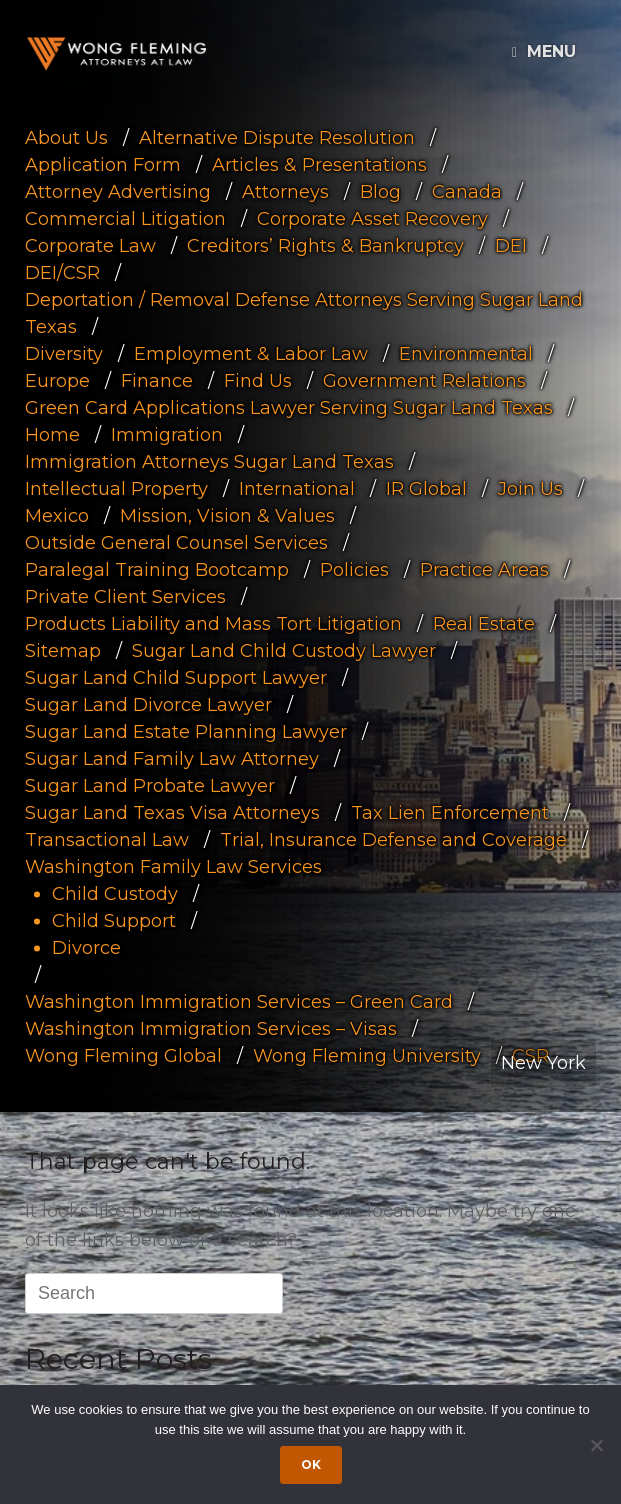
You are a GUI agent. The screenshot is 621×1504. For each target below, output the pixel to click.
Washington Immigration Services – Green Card (239, 1002)
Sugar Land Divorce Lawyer (148, 705)
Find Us (258, 381)
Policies (354, 570)
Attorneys (285, 192)
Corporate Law (90, 246)
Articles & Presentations (319, 165)
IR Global (426, 489)
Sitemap (63, 651)
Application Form (103, 165)
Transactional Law (107, 840)
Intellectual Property (116, 489)
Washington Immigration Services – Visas (211, 1029)
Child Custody (115, 894)
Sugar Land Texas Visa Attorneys (172, 813)
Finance (157, 381)
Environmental (466, 354)
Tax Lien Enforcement (450, 813)
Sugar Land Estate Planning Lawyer (186, 732)
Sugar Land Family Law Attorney (172, 759)
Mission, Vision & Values (227, 516)
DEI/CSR (62, 273)
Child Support (114, 921)
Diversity (64, 354)
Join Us (530, 489)
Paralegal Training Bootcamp (157, 570)
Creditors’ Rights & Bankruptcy (325, 246)
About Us (66, 138)
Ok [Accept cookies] (311, 1464)
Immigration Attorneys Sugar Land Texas (209, 462)
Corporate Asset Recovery (372, 219)
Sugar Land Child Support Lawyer (176, 678)
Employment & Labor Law (251, 354)
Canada (467, 192)
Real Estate (484, 624)
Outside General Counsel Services (176, 543)
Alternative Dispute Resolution (277, 138)
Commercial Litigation (125, 219)
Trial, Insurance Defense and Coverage (393, 840)
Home (52, 435)
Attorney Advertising (118, 192)
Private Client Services (125, 597)
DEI (511, 246)
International (297, 489)
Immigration (167, 435)
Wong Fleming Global (123, 1056)
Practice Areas (484, 570)
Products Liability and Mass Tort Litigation (213, 624)
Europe (57, 381)
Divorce (86, 948)
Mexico (57, 516)
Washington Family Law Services (173, 867)
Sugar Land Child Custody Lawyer (284, 651)
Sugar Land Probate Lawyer (150, 786)
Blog (380, 192)
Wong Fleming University (367, 1056)
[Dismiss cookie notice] (596, 1445)
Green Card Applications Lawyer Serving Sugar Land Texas (289, 408)
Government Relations (424, 381)
